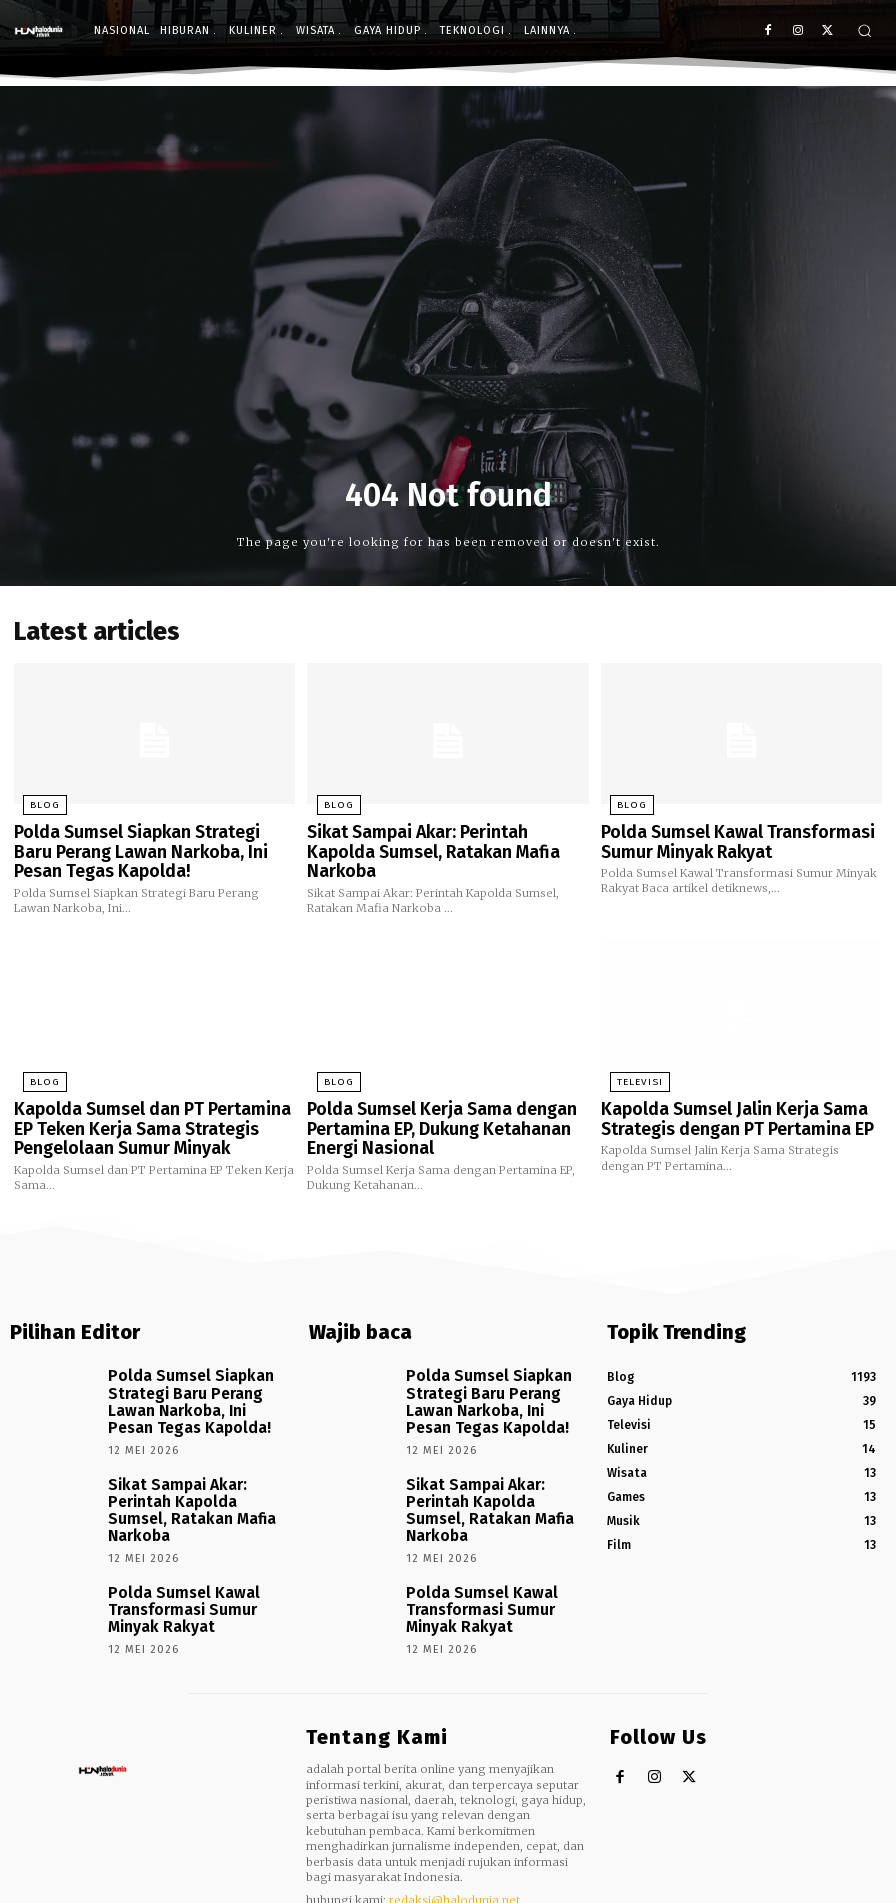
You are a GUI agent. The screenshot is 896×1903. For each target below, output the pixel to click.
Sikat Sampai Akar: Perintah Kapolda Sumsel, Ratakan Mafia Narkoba (438, 835)
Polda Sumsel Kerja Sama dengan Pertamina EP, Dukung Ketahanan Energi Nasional (427, 1111)
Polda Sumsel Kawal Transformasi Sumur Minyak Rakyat (722, 835)
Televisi (629, 1070)
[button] (864, 30)
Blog (33, 802)
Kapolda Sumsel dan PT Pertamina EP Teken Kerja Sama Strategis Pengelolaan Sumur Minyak (147, 1111)
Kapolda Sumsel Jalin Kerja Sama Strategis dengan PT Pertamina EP (723, 1103)
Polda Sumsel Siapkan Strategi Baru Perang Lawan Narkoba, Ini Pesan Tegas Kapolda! (144, 843)
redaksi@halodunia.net (454, 1825)
